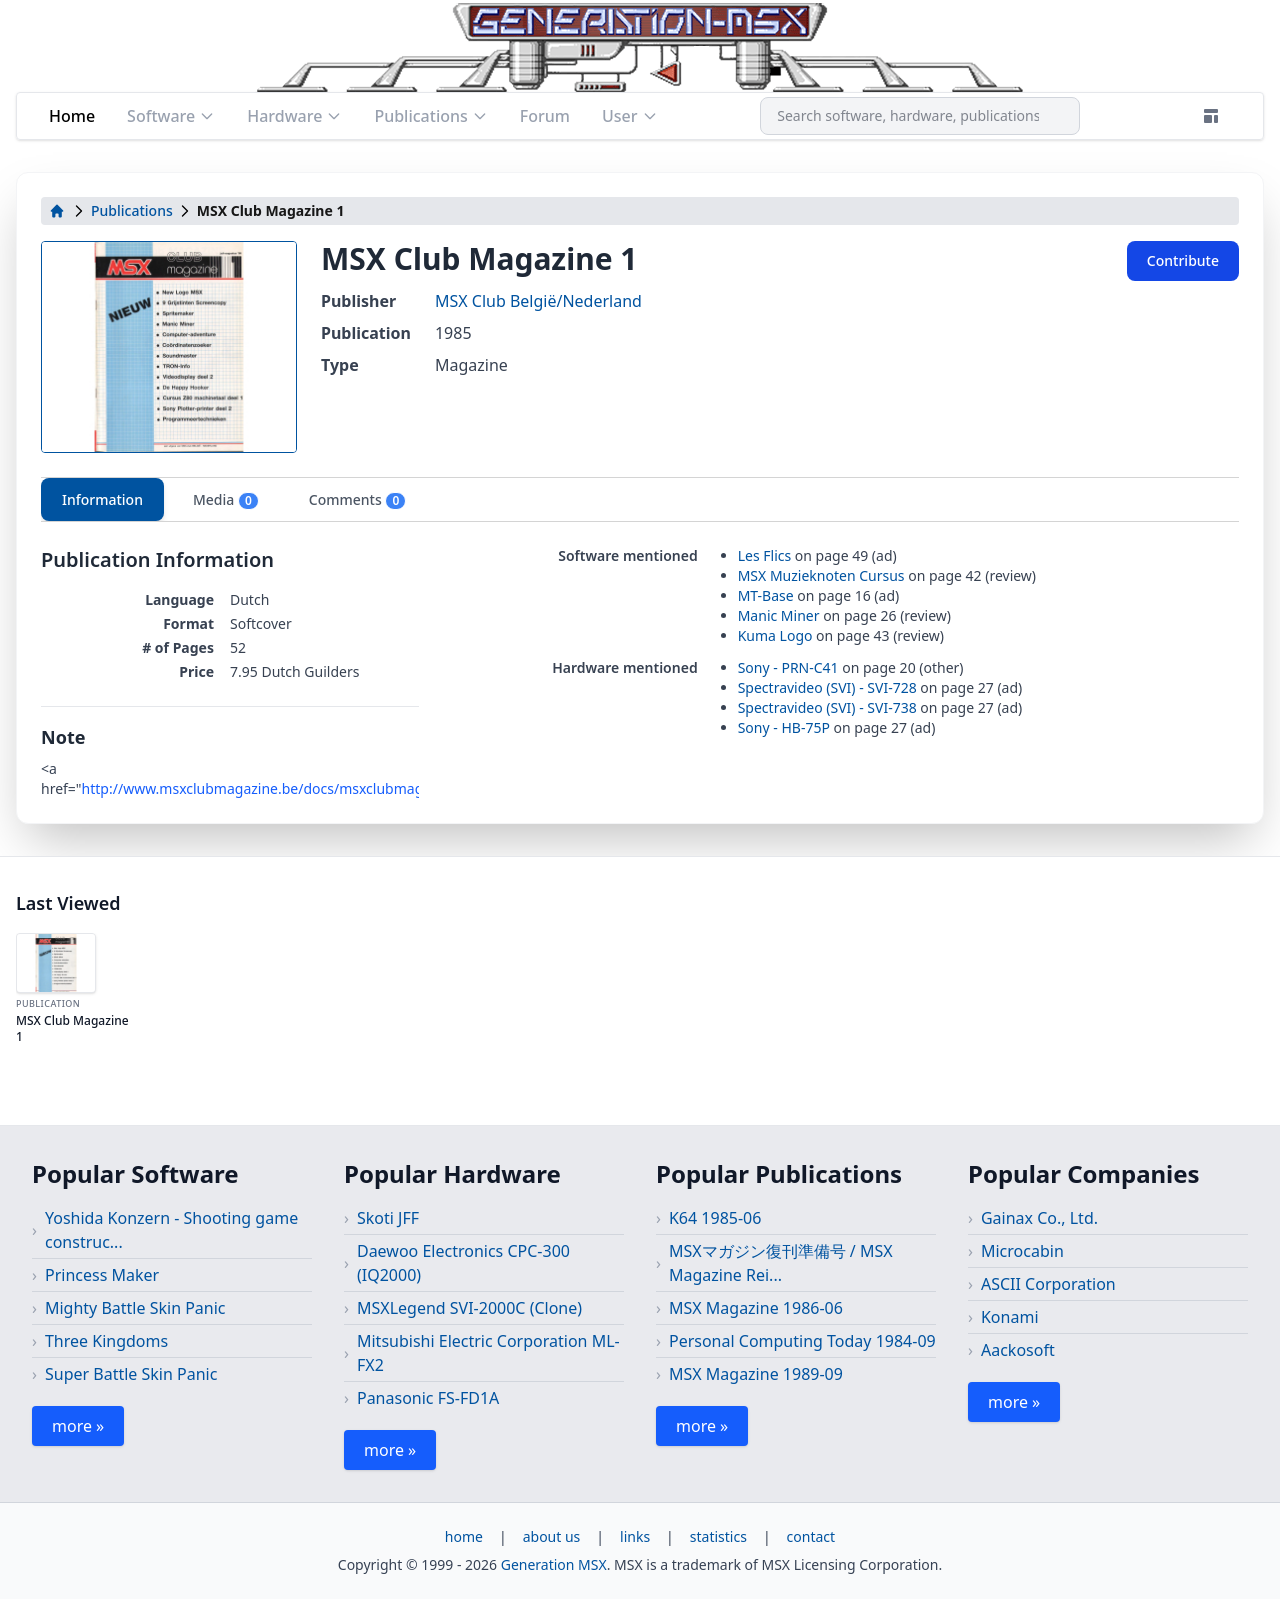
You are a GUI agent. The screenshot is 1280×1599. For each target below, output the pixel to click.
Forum (545, 116)
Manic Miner (779, 615)
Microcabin (1022, 1251)
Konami (1010, 1317)
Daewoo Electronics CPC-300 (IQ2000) (463, 1263)
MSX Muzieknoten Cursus (821, 575)
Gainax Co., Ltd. (1039, 1218)
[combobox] (920, 116)
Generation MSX (554, 1564)
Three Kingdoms (106, 1341)
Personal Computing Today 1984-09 (802, 1341)
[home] (57, 211)
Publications (430, 116)
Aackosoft (1018, 1350)
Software (171, 116)
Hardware (294, 116)
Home (72, 116)
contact (811, 1536)
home (464, 1536)
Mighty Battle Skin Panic (135, 1308)
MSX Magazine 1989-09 (756, 1374)
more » (78, 1426)
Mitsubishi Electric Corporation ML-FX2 (488, 1353)
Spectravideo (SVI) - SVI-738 (827, 707)
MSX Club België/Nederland (538, 301)
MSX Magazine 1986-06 (756, 1308)
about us (552, 1536)
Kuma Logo (775, 635)
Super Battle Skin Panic (131, 1374)
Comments (357, 500)
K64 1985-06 (715, 1218)
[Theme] (1211, 116)
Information (102, 499)
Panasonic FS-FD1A (428, 1398)
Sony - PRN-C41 (788, 667)
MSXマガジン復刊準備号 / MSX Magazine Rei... (781, 1263)
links (635, 1536)
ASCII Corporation (1048, 1284)
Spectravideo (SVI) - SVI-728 (827, 687)
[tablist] (640, 499)
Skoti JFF (388, 1218)
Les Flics (765, 555)
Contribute (1183, 260)
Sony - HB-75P (784, 727)
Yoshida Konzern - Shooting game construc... (171, 1230)
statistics (718, 1536)
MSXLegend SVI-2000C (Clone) (469, 1308)
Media (226, 500)
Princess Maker (102, 1275)
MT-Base (766, 595)
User (630, 116)
